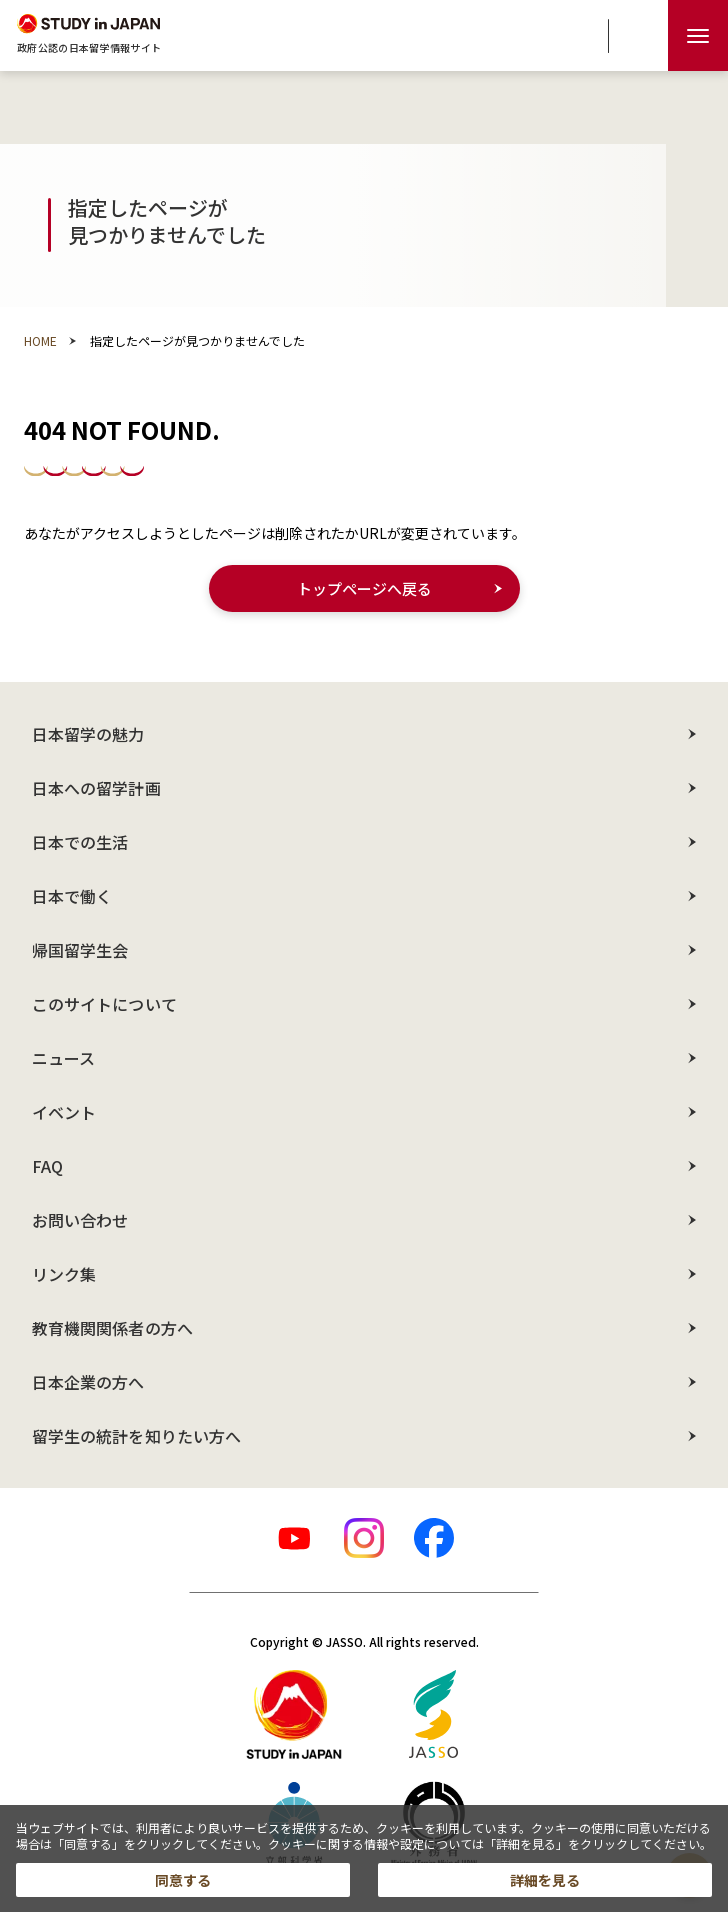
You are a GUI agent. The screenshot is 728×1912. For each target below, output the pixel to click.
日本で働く (72, 896)
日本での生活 (80, 842)
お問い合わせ (80, 1220)
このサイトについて (104, 1004)
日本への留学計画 (96, 788)
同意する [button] (183, 1880)
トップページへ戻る (364, 588)
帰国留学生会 (80, 950)
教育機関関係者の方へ (112, 1328)
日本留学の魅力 (88, 734)
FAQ (47, 1166)
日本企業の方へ (88, 1382)
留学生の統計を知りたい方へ (136, 1436)
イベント (64, 1112)
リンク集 (64, 1274)
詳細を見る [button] (545, 1880)
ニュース (63, 1058)
